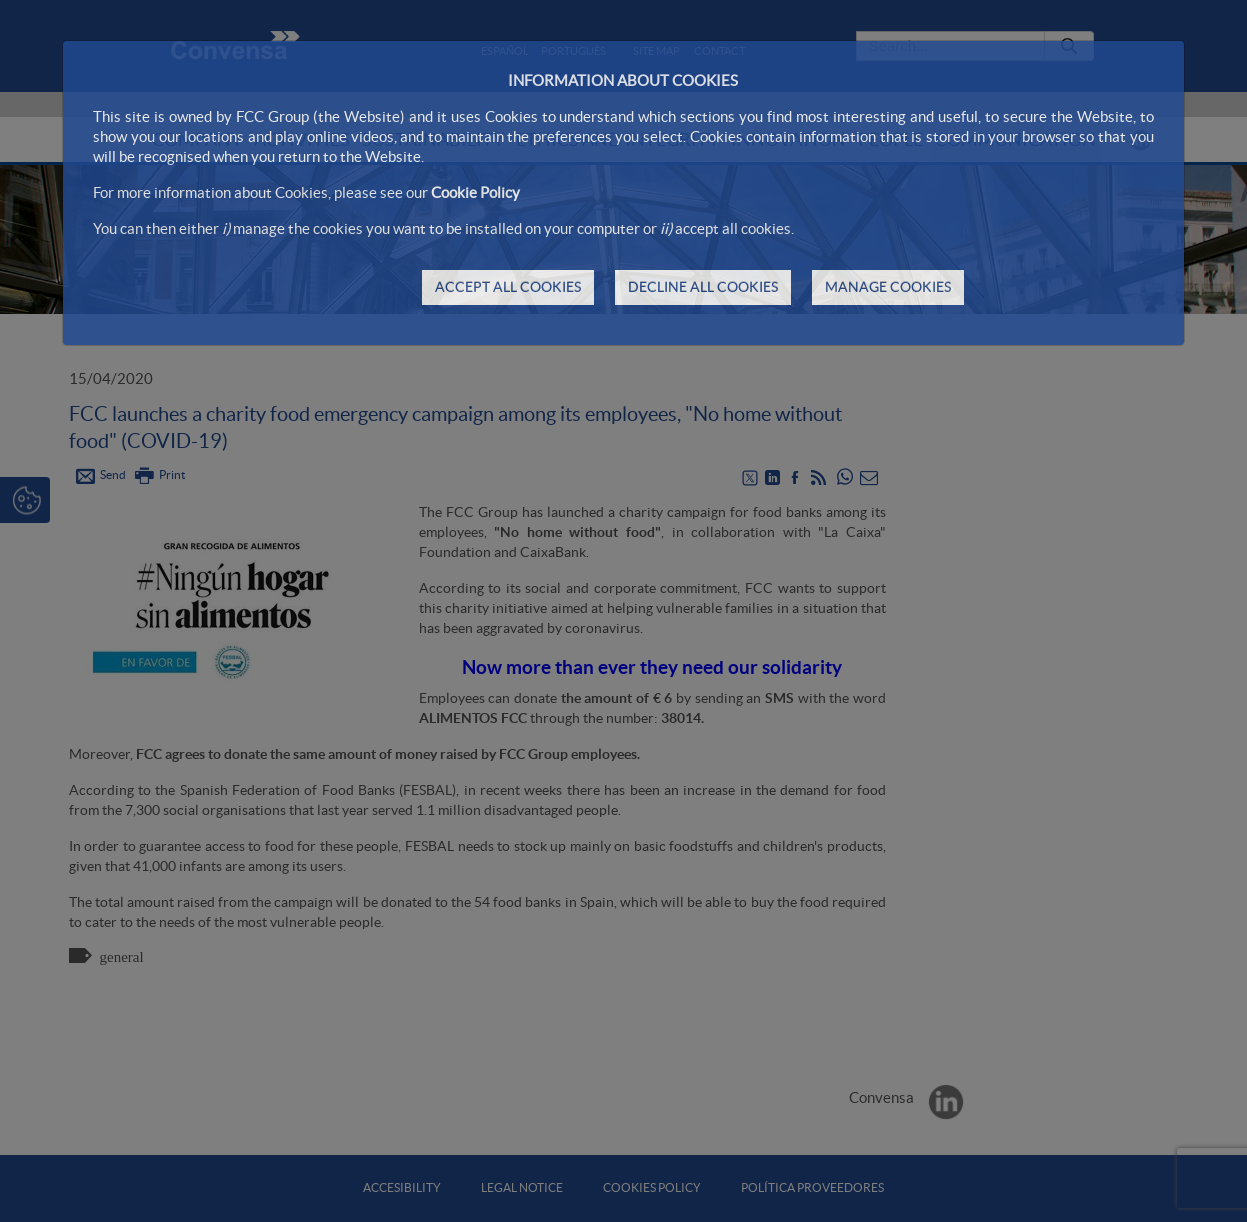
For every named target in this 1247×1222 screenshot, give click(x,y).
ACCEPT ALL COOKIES (508, 287)
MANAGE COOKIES (888, 287)
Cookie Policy (475, 192)
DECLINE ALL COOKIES (703, 287)
